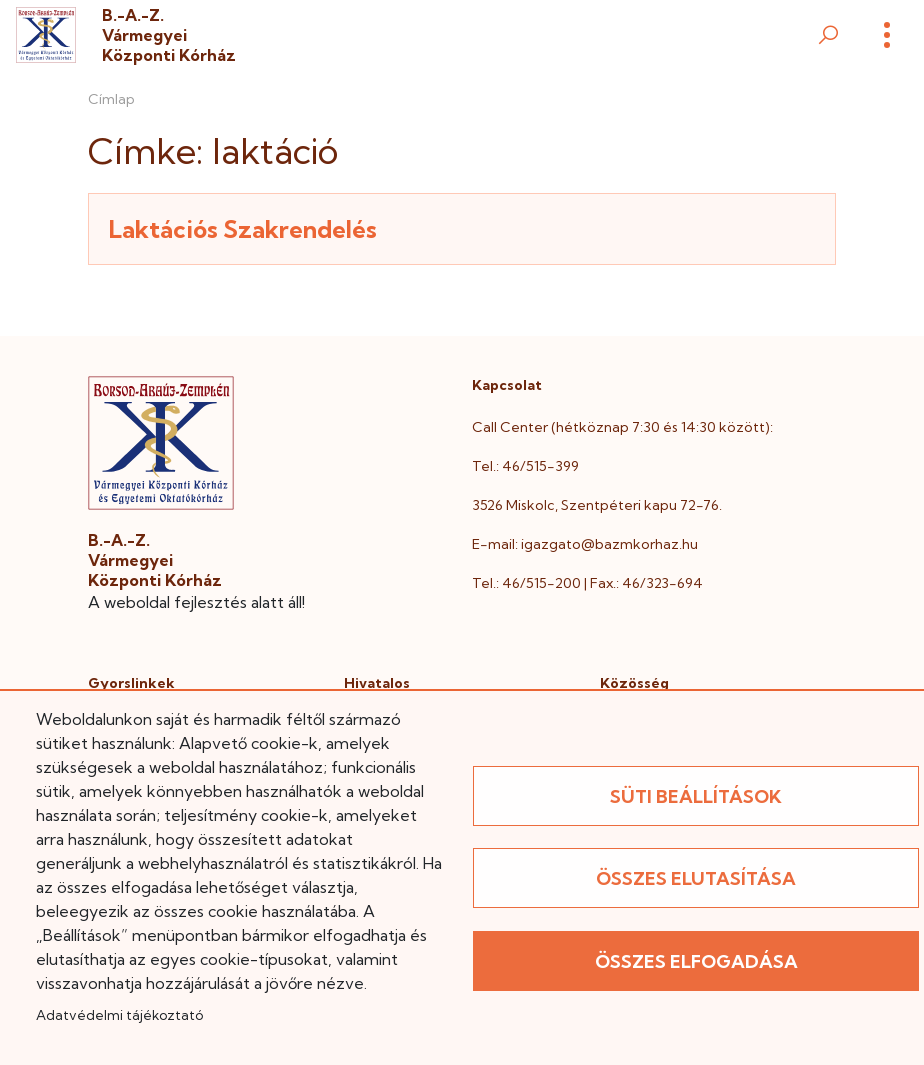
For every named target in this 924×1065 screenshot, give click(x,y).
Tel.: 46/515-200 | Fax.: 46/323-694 (587, 583)
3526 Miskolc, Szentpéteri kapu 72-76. (597, 505)
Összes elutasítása (696, 878)
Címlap (111, 99)
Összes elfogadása (696, 961)
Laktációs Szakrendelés (243, 229)
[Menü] (887, 35)
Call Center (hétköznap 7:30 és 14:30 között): (622, 427)
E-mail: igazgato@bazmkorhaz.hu (585, 544)
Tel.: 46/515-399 (525, 466)
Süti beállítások (696, 796)
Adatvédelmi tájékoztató (119, 1015)
